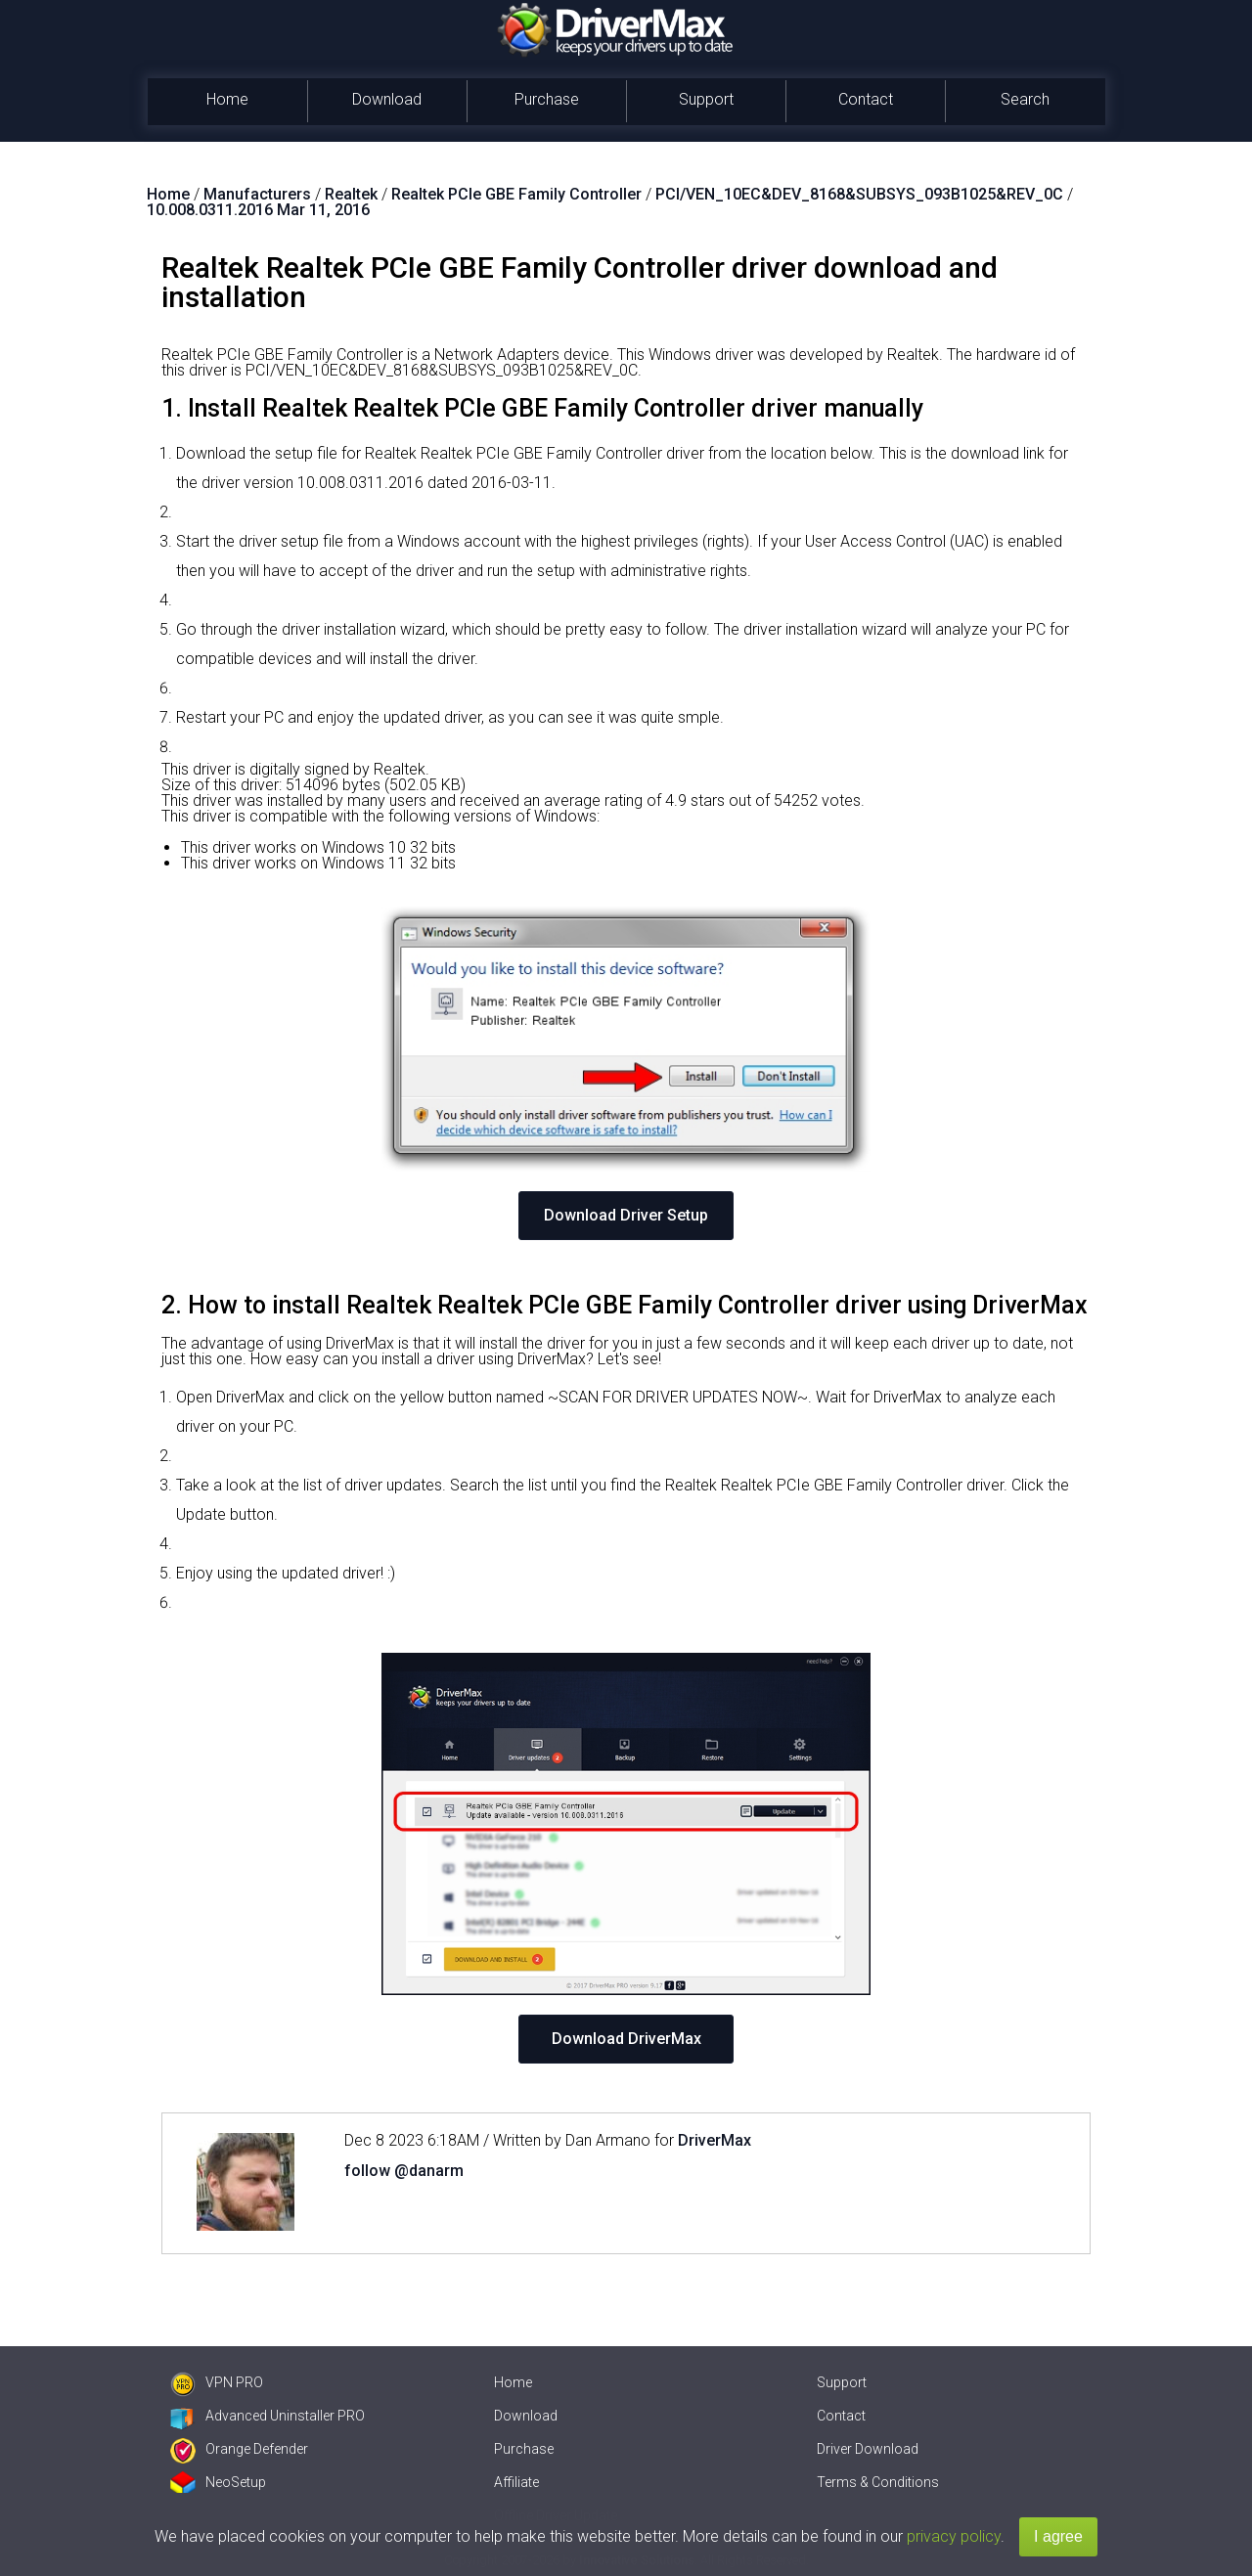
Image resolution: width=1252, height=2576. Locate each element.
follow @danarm (404, 2170)
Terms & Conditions (878, 2482)
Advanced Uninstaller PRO (267, 2415)
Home (227, 99)
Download (387, 99)
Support (706, 99)
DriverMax (714, 2140)
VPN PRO (216, 2382)
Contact (865, 99)
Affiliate (516, 2482)
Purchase (546, 99)
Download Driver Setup (626, 1215)
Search (1025, 99)
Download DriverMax (626, 2038)
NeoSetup (218, 2482)
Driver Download (867, 2449)
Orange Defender (239, 2449)
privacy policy (954, 2536)
